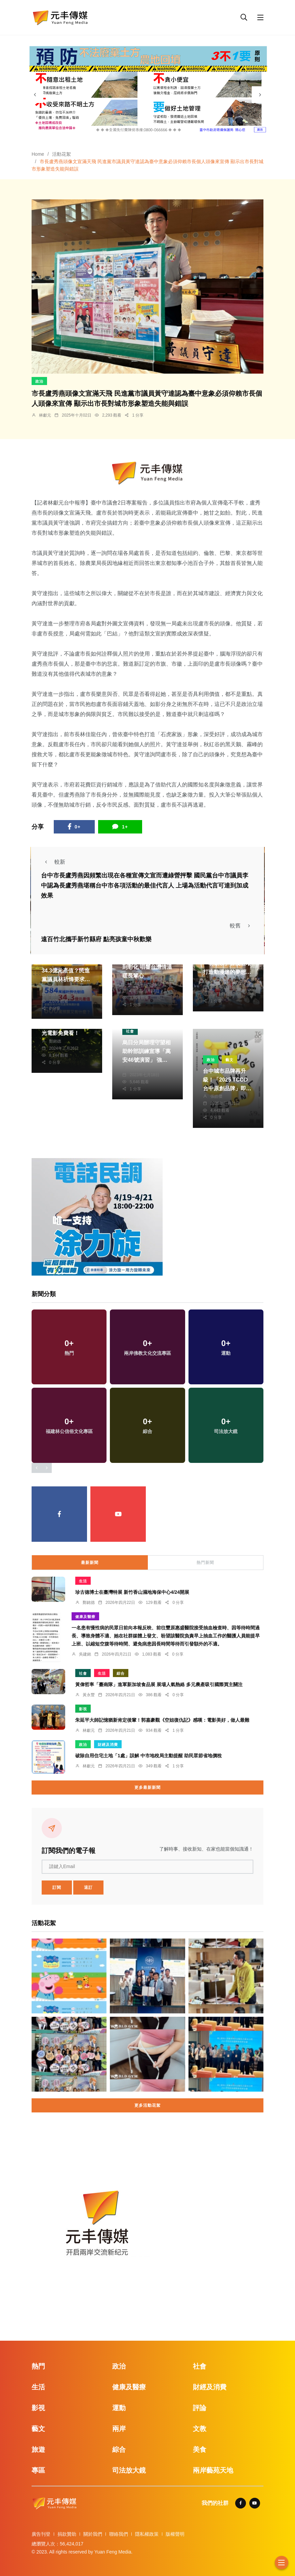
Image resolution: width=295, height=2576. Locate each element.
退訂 (88, 1887)
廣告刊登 (41, 2534)
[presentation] (35, 94)
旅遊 (38, 2449)
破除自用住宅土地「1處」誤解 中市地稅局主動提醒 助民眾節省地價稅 (148, 1755)
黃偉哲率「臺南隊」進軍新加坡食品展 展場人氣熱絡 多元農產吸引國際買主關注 (159, 1684)
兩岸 (119, 2428)
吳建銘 (85, 1654)
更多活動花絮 (147, 2105)
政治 (39, 381)
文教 (199, 2428)
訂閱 (56, 1887)
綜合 (121, 1673)
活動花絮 (61, 154)
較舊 (242, 925)
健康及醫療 (85, 1617)
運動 (119, 2408)
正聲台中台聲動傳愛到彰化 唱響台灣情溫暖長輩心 (147, 967)
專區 (38, 2470)
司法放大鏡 (129, 2470)
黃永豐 (89, 1694)
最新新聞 (89, 1562)
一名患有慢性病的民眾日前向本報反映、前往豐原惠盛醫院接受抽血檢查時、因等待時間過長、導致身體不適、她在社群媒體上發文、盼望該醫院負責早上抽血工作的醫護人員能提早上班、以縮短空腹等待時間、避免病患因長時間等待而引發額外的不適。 (166, 1636)
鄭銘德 (55, 1041)
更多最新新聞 (147, 1787)
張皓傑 (216, 1096)
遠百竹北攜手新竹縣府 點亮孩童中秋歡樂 (96, 939)
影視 (83, 1709)
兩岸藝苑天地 (213, 2470)
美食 (199, 2449)
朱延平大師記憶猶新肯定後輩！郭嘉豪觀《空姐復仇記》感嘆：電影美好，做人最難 (162, 1720)
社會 (130, 1031)
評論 (199, 2408)
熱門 (38, 2366)
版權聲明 (175, 2534)
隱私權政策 (147, 2534)
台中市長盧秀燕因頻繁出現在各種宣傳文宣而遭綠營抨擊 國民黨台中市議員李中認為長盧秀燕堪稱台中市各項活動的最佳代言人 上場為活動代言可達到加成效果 (144, 885)
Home (38, 154)
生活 (83, 1581)
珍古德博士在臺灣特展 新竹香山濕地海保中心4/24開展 (132, 1592)
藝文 (229, 1060)
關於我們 (92, 2534)
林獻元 (45, 415)
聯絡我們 (118, 2534)
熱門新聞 (205, 1562)
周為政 (136, 983)
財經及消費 (108, 1745)
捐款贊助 (66, 2534)
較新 (53, 862)
